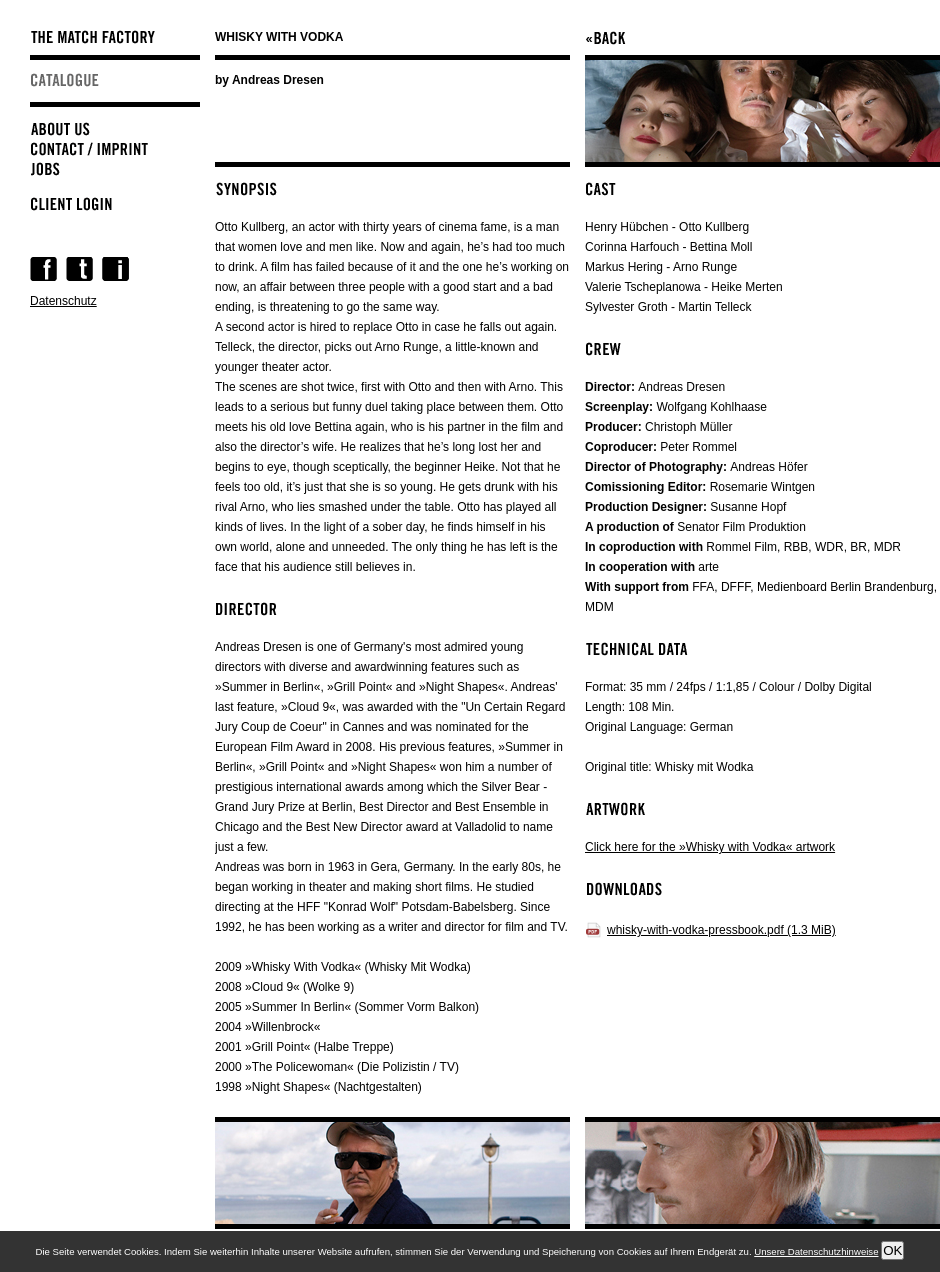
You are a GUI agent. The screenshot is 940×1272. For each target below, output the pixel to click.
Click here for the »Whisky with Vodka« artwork (710, 847)
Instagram (115, 269)
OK (892, 1250)
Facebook (43, 269)
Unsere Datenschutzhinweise (816, 1251)
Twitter (79, 269)
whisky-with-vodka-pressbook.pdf (721, 930)
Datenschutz (63, 301)
